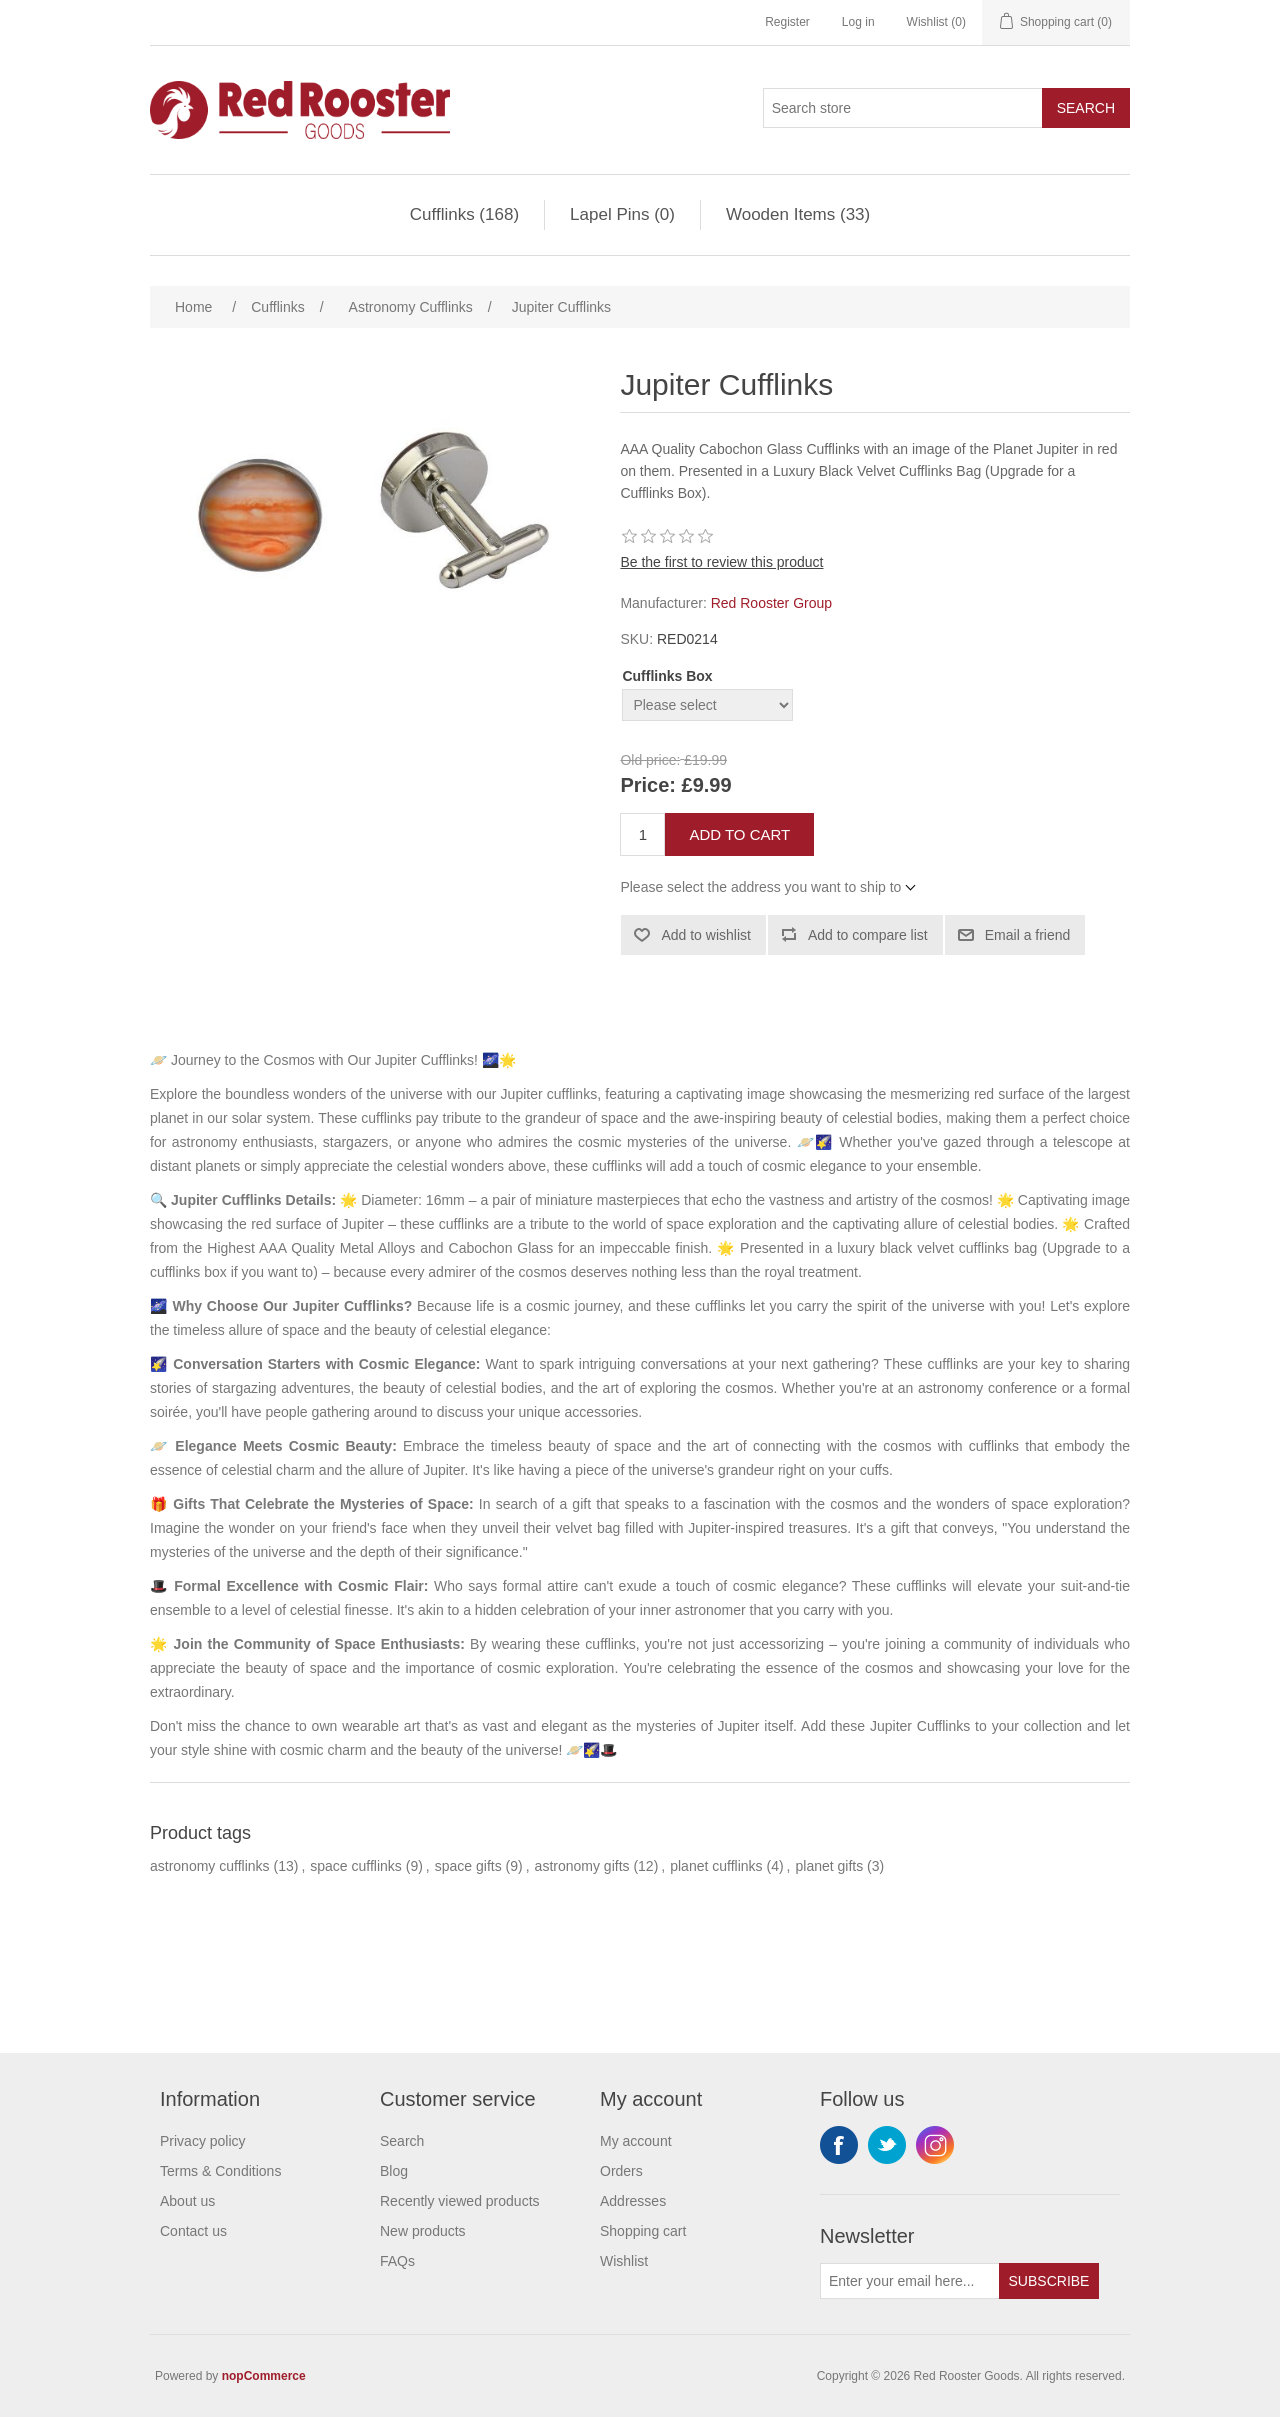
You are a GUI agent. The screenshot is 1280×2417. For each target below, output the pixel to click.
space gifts (468, 1866)
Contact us (193, 2231)
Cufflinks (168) (464, 214)
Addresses (633, 2201)
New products (423, 2231)
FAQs (397, 2261)
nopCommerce (264, 2376)
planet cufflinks (716, 1866)
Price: (648, 786)
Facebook (839, 2145)
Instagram (935, 2145)
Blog (394, 2171)
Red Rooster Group (771, 603)
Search (1086, 108)
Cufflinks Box (667, 676)
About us (187, 2201)
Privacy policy (203, 2141)
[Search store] (903, 108)
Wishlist (624, 2261)
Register (787, 22)
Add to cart (739, 834)
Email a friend (1028, 935)
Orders (621, 2171)
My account (636, 2141)
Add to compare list (868, 935)
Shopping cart (643, 2231)
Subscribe (1049, 2281)
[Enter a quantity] (642, 834)
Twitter (887, 2145)
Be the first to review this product (721, 562)
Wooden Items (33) (798, 214)
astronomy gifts (582, 1866)
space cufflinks (356, 1866)
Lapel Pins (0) (622, 214)
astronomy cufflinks (210, 1866)
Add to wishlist (705, 935)
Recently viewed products (460, 2201)
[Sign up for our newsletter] (910, 2281)
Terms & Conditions (220, 2171)
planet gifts (829, 1866)
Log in (858, 22)
